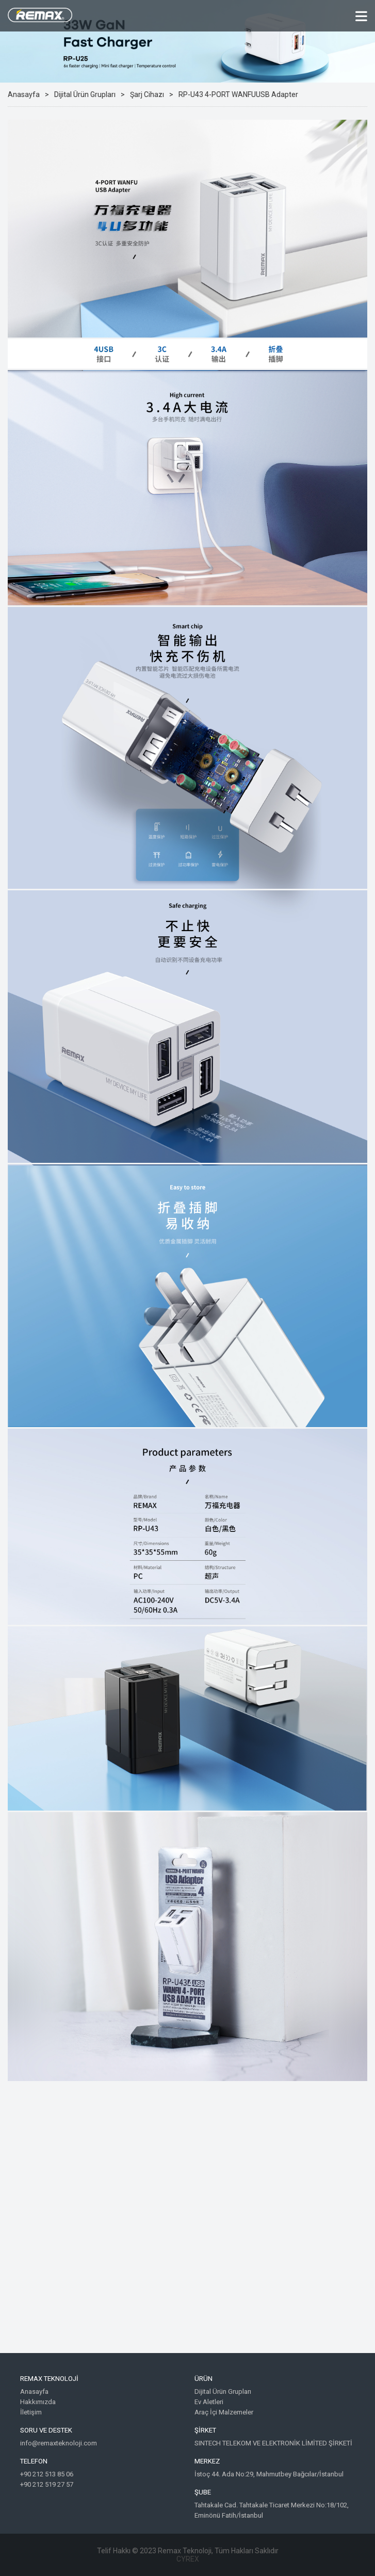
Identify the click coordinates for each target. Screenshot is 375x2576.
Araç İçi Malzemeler (223, 2412)
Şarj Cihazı (147, 94)
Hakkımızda (38, 2402)
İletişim (31, 2412)
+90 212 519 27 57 (46, 2484)
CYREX (187, 2559)
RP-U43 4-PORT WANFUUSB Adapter (238, 94)
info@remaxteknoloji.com (58, 2443)
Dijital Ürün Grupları (85, 94)
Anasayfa (24, 94)
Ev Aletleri (208, 2402)
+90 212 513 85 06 (46, 2474)
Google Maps (187, 2224)
